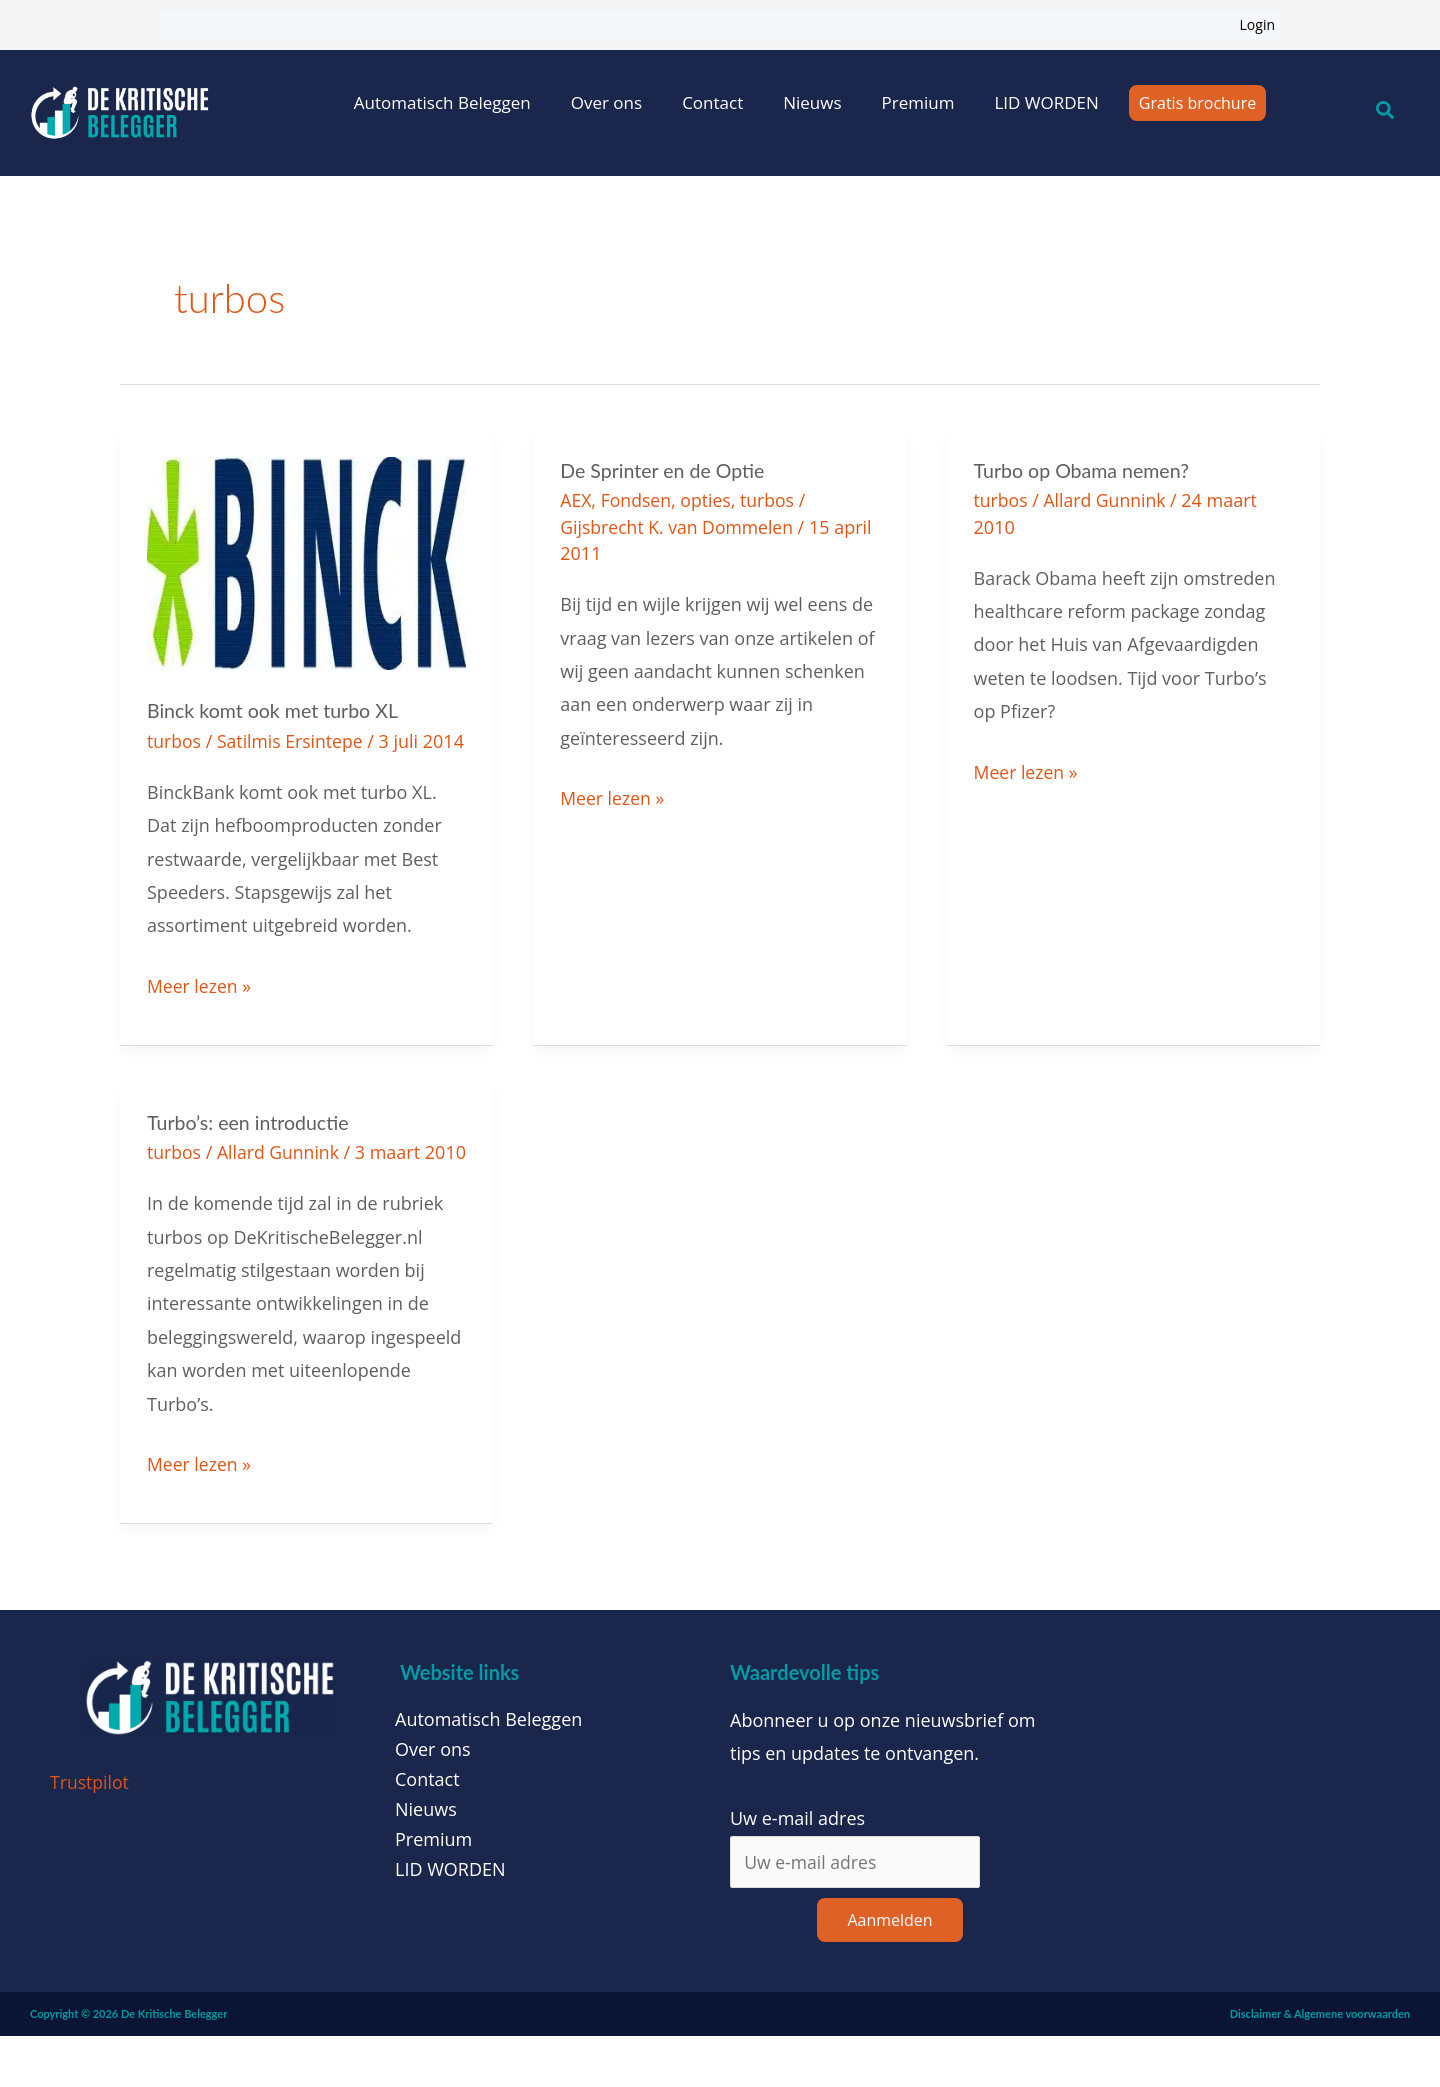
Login (1257, 24)
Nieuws (812, 102)
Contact (712, 102)
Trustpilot (90, 1832)
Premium (918, 102)
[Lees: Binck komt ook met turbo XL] (306, 561)
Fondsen (637, 500)
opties (709, 500)
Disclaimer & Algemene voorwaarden (1320, 2064)
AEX (576, 500)
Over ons (606, 102)
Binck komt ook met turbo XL (275, 710)
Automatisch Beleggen (442, 102)
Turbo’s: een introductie (250, 1147)
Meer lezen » (200, 1009)
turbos (174, 740)
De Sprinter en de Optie (664, 470)
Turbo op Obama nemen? (1084, 470)
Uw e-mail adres (797, 1869)
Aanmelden (889, 1971)
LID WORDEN (1046, 102)
